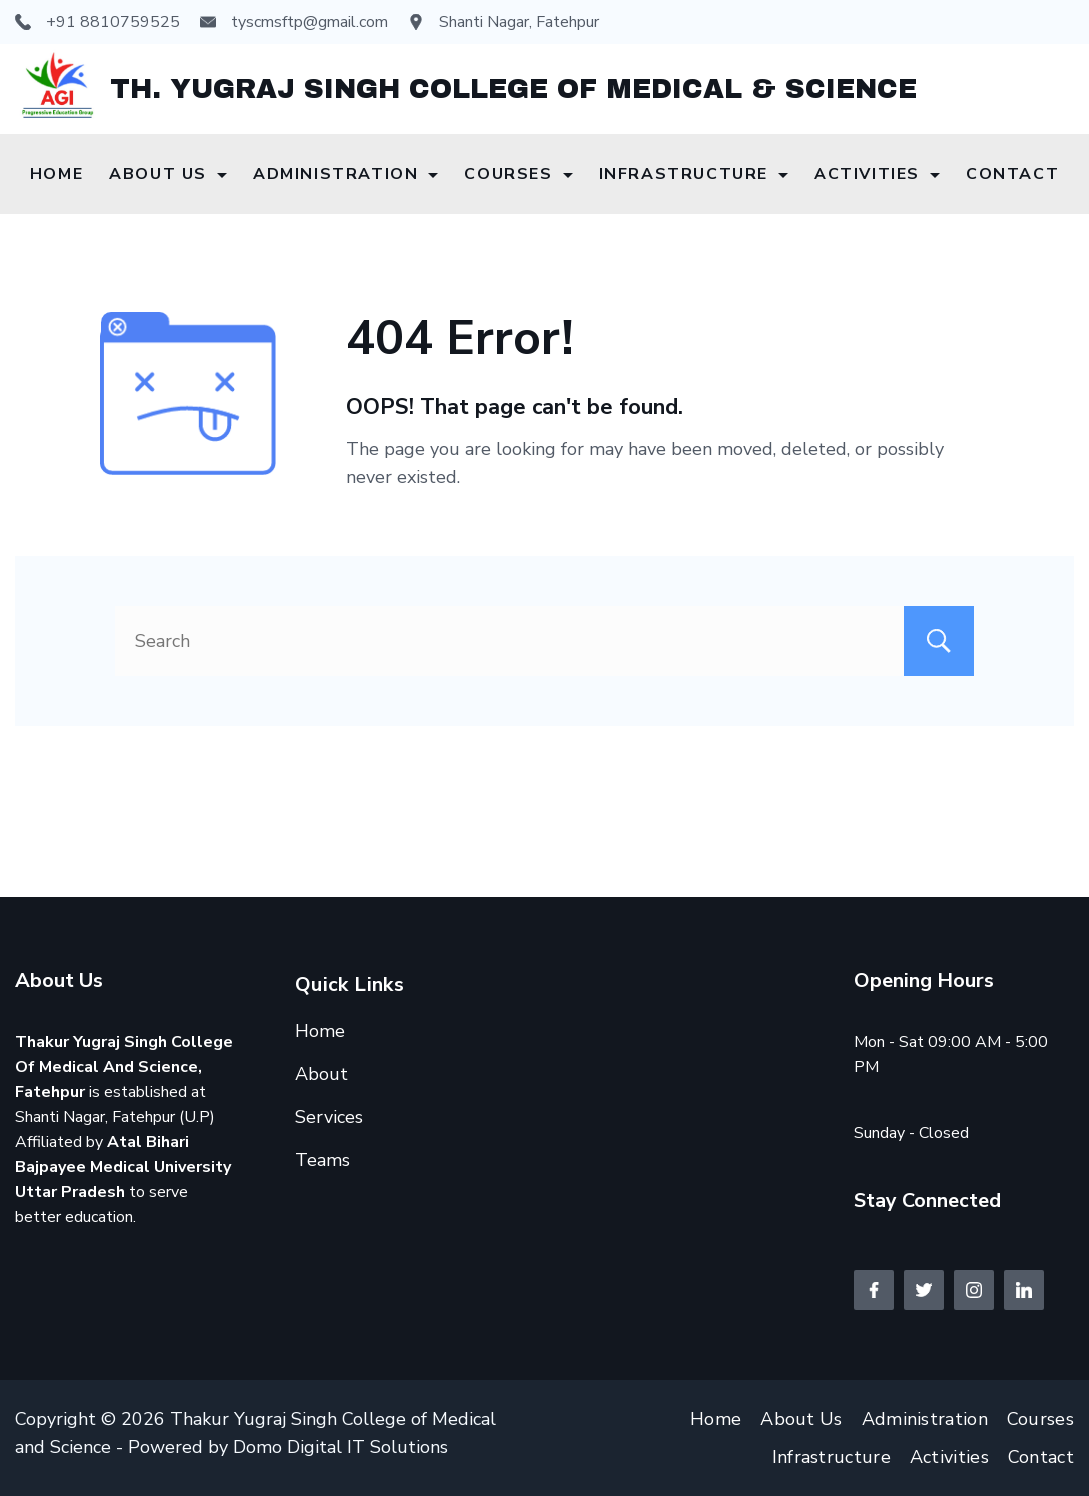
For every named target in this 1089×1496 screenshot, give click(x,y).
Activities (877, 174)
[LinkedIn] (1024, 1290)
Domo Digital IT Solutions (340, 1447)
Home (56, 174)
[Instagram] (974, 1290)
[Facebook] (874, 1290)
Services (329, 1117)
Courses (518, 174)
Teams (322, 1160)
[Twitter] (924, 1290)
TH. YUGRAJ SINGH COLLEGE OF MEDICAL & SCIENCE (513, 89)
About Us (168, 174)
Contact (1012, 174)
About (321, 1074)
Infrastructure (693, 174)
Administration (345, 174)
